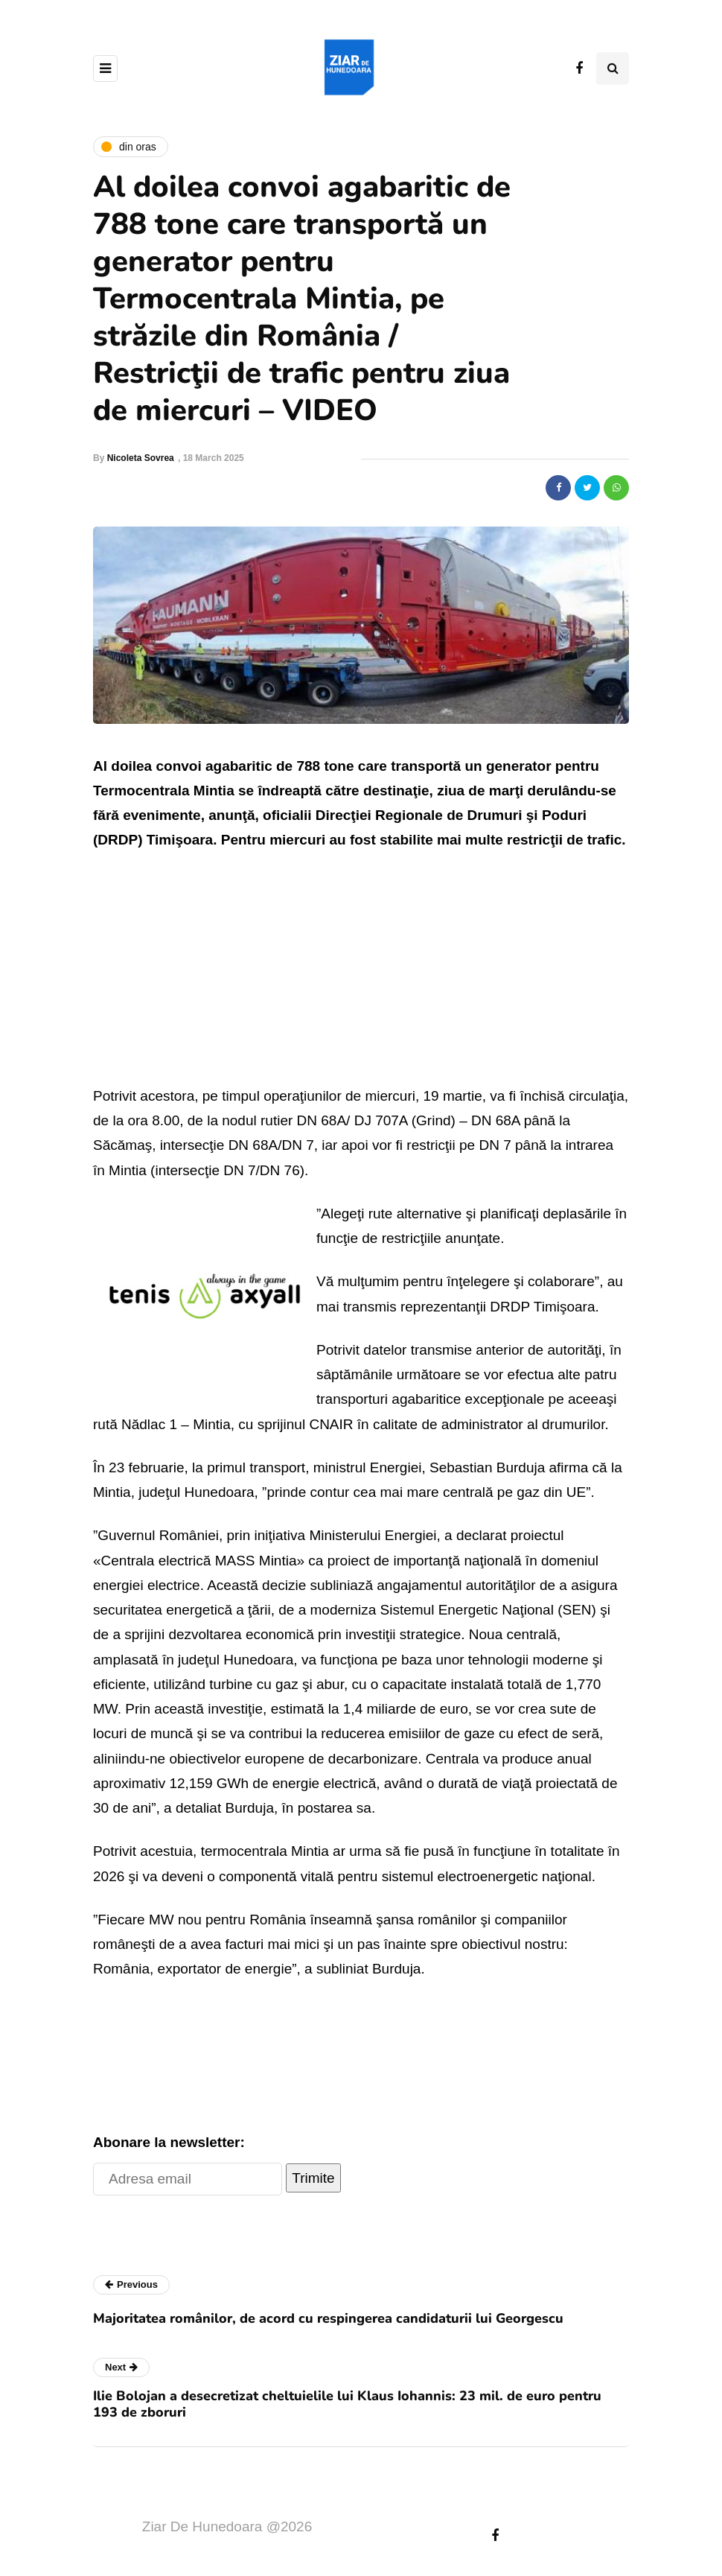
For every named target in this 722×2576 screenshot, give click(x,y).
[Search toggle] (612, 68)
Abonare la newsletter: (169, 2142)
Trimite (313, 2178)
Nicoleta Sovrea (140, 458)
